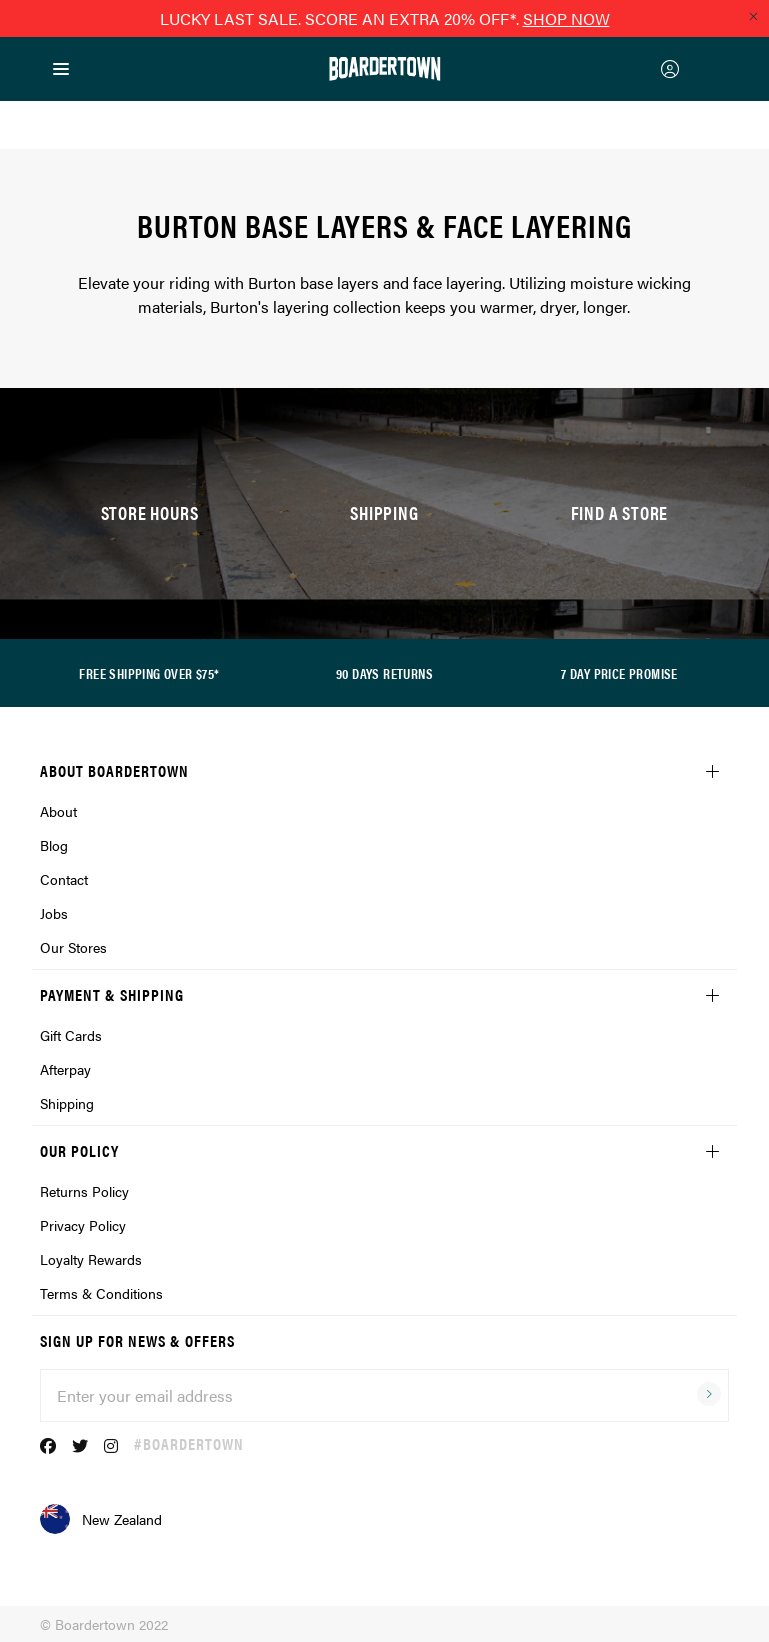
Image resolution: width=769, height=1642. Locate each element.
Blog (54, 845)
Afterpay (65, 1069)
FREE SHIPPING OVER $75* (149, 673)
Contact (64, 879)
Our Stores (73, 947)
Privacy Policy (83, 1225)
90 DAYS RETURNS (384, 673)
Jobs (54, 913)
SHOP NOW (566, 18)
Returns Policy (84, 1191)
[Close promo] (753, 16)
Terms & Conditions (101, 1293)
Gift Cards (71, 1035)
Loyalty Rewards (91, 1259)
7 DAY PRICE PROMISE (619, 673)
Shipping (67, 1103)
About (58, 811)
